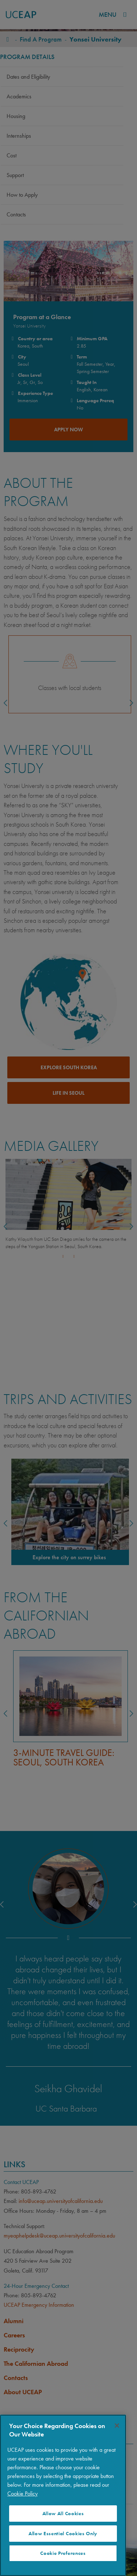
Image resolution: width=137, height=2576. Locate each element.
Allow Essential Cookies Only (63, 2533)
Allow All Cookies (63, 2513)
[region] (63, 2495)
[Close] (117, 2426)
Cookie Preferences (62, 2553)
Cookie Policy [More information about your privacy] (22, 2493)
